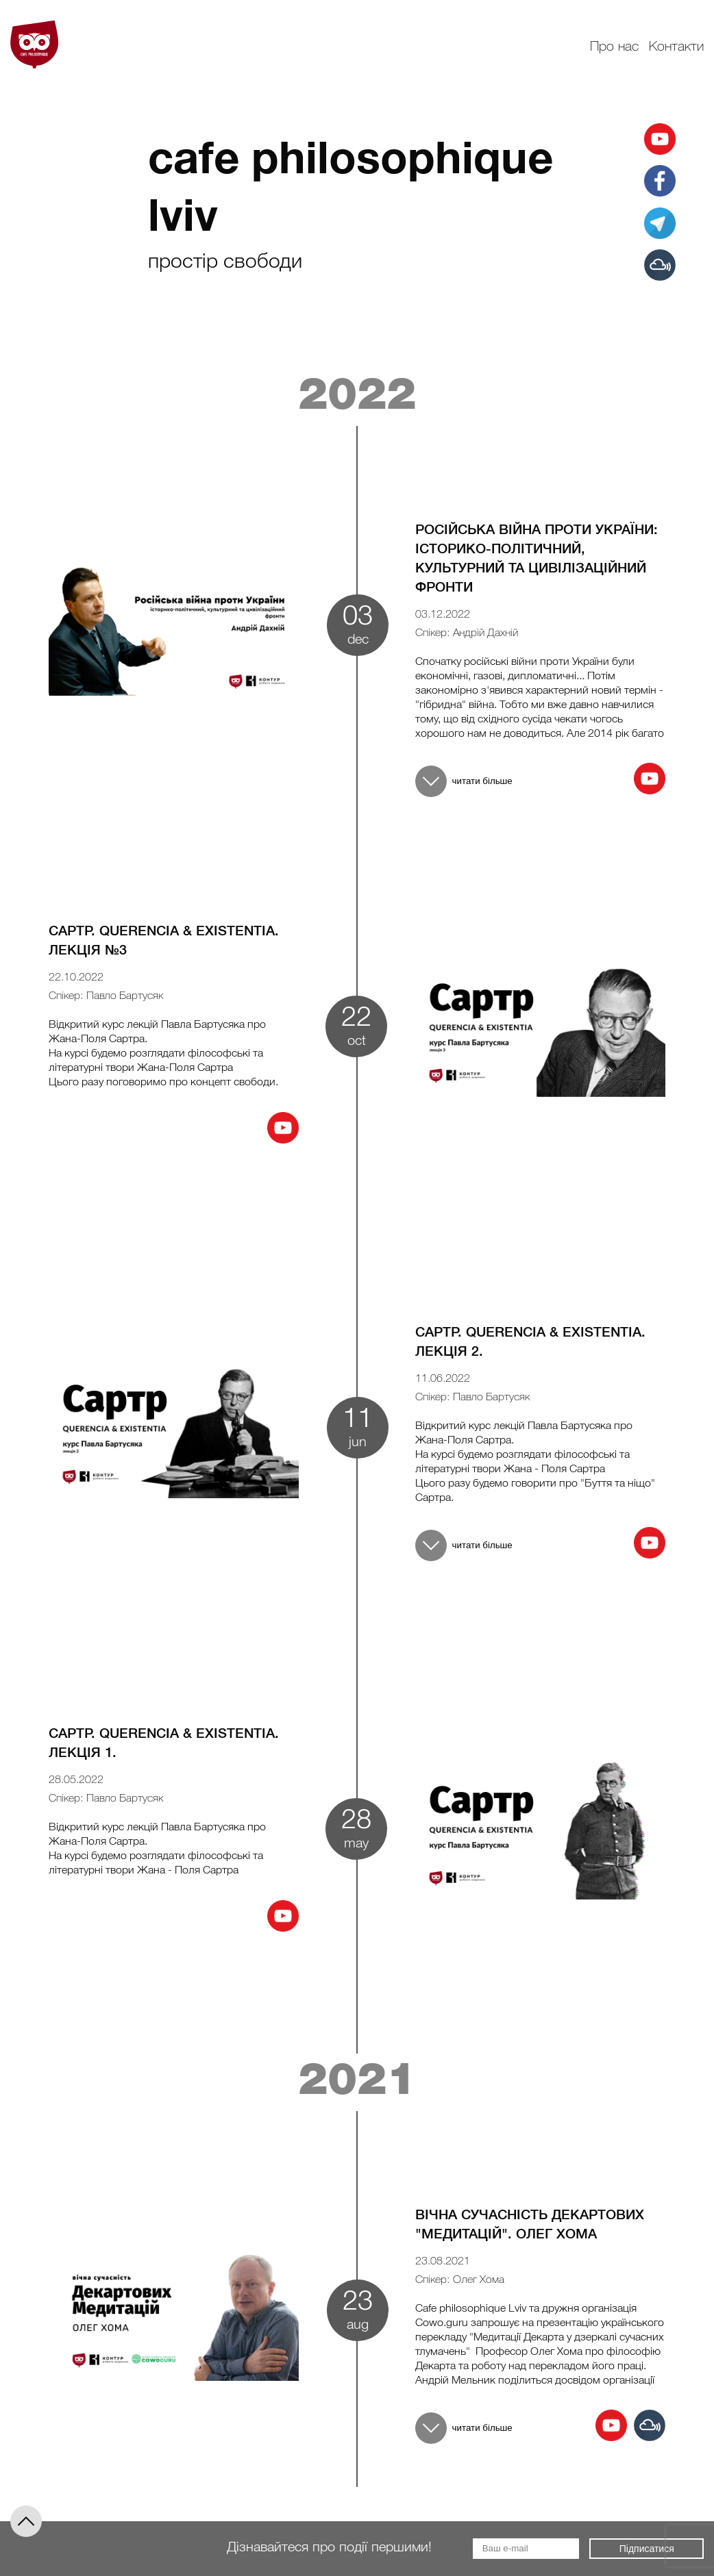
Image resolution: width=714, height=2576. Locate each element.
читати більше (464, 781)
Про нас (614, 47)
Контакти (676, 47)
